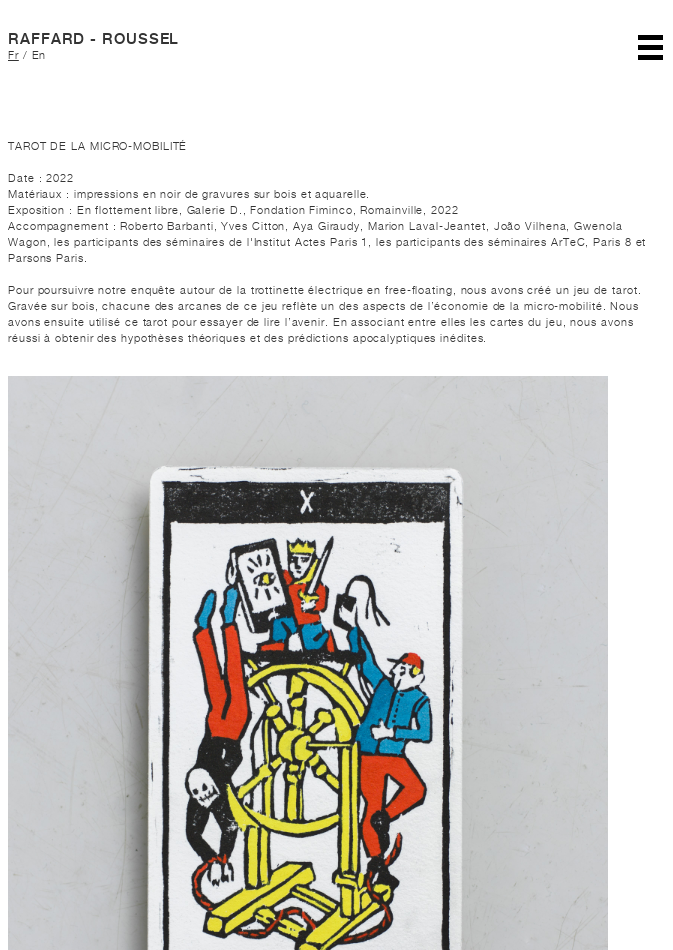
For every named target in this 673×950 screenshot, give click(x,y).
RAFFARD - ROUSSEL (93, 39)
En (39, 55)
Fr (13, 55)
